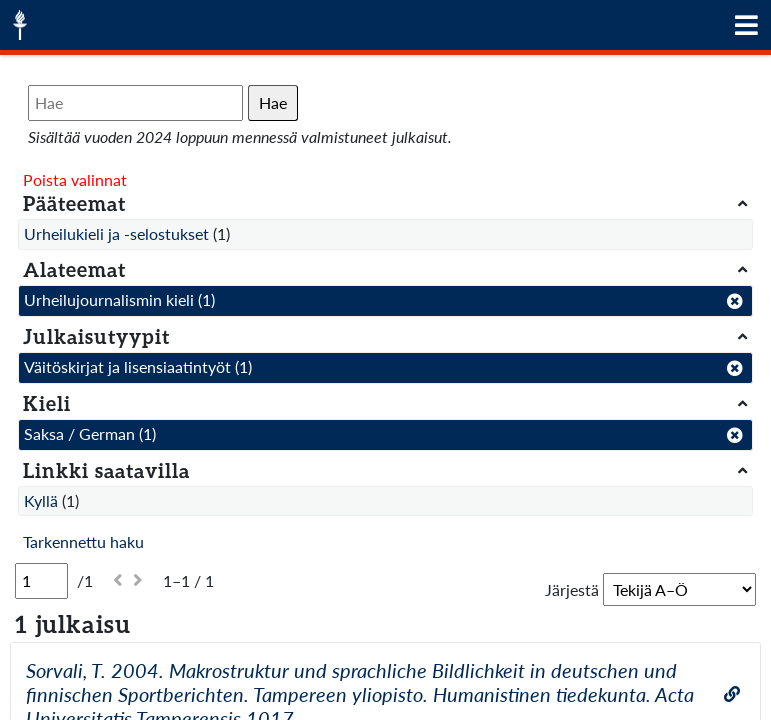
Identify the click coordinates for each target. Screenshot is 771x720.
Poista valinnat (75, 179)
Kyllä (41, 500)
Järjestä (572, 589)
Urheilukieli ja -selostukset (116, 233)
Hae (273, 102)
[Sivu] (41, 581)
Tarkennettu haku (83, 541)
